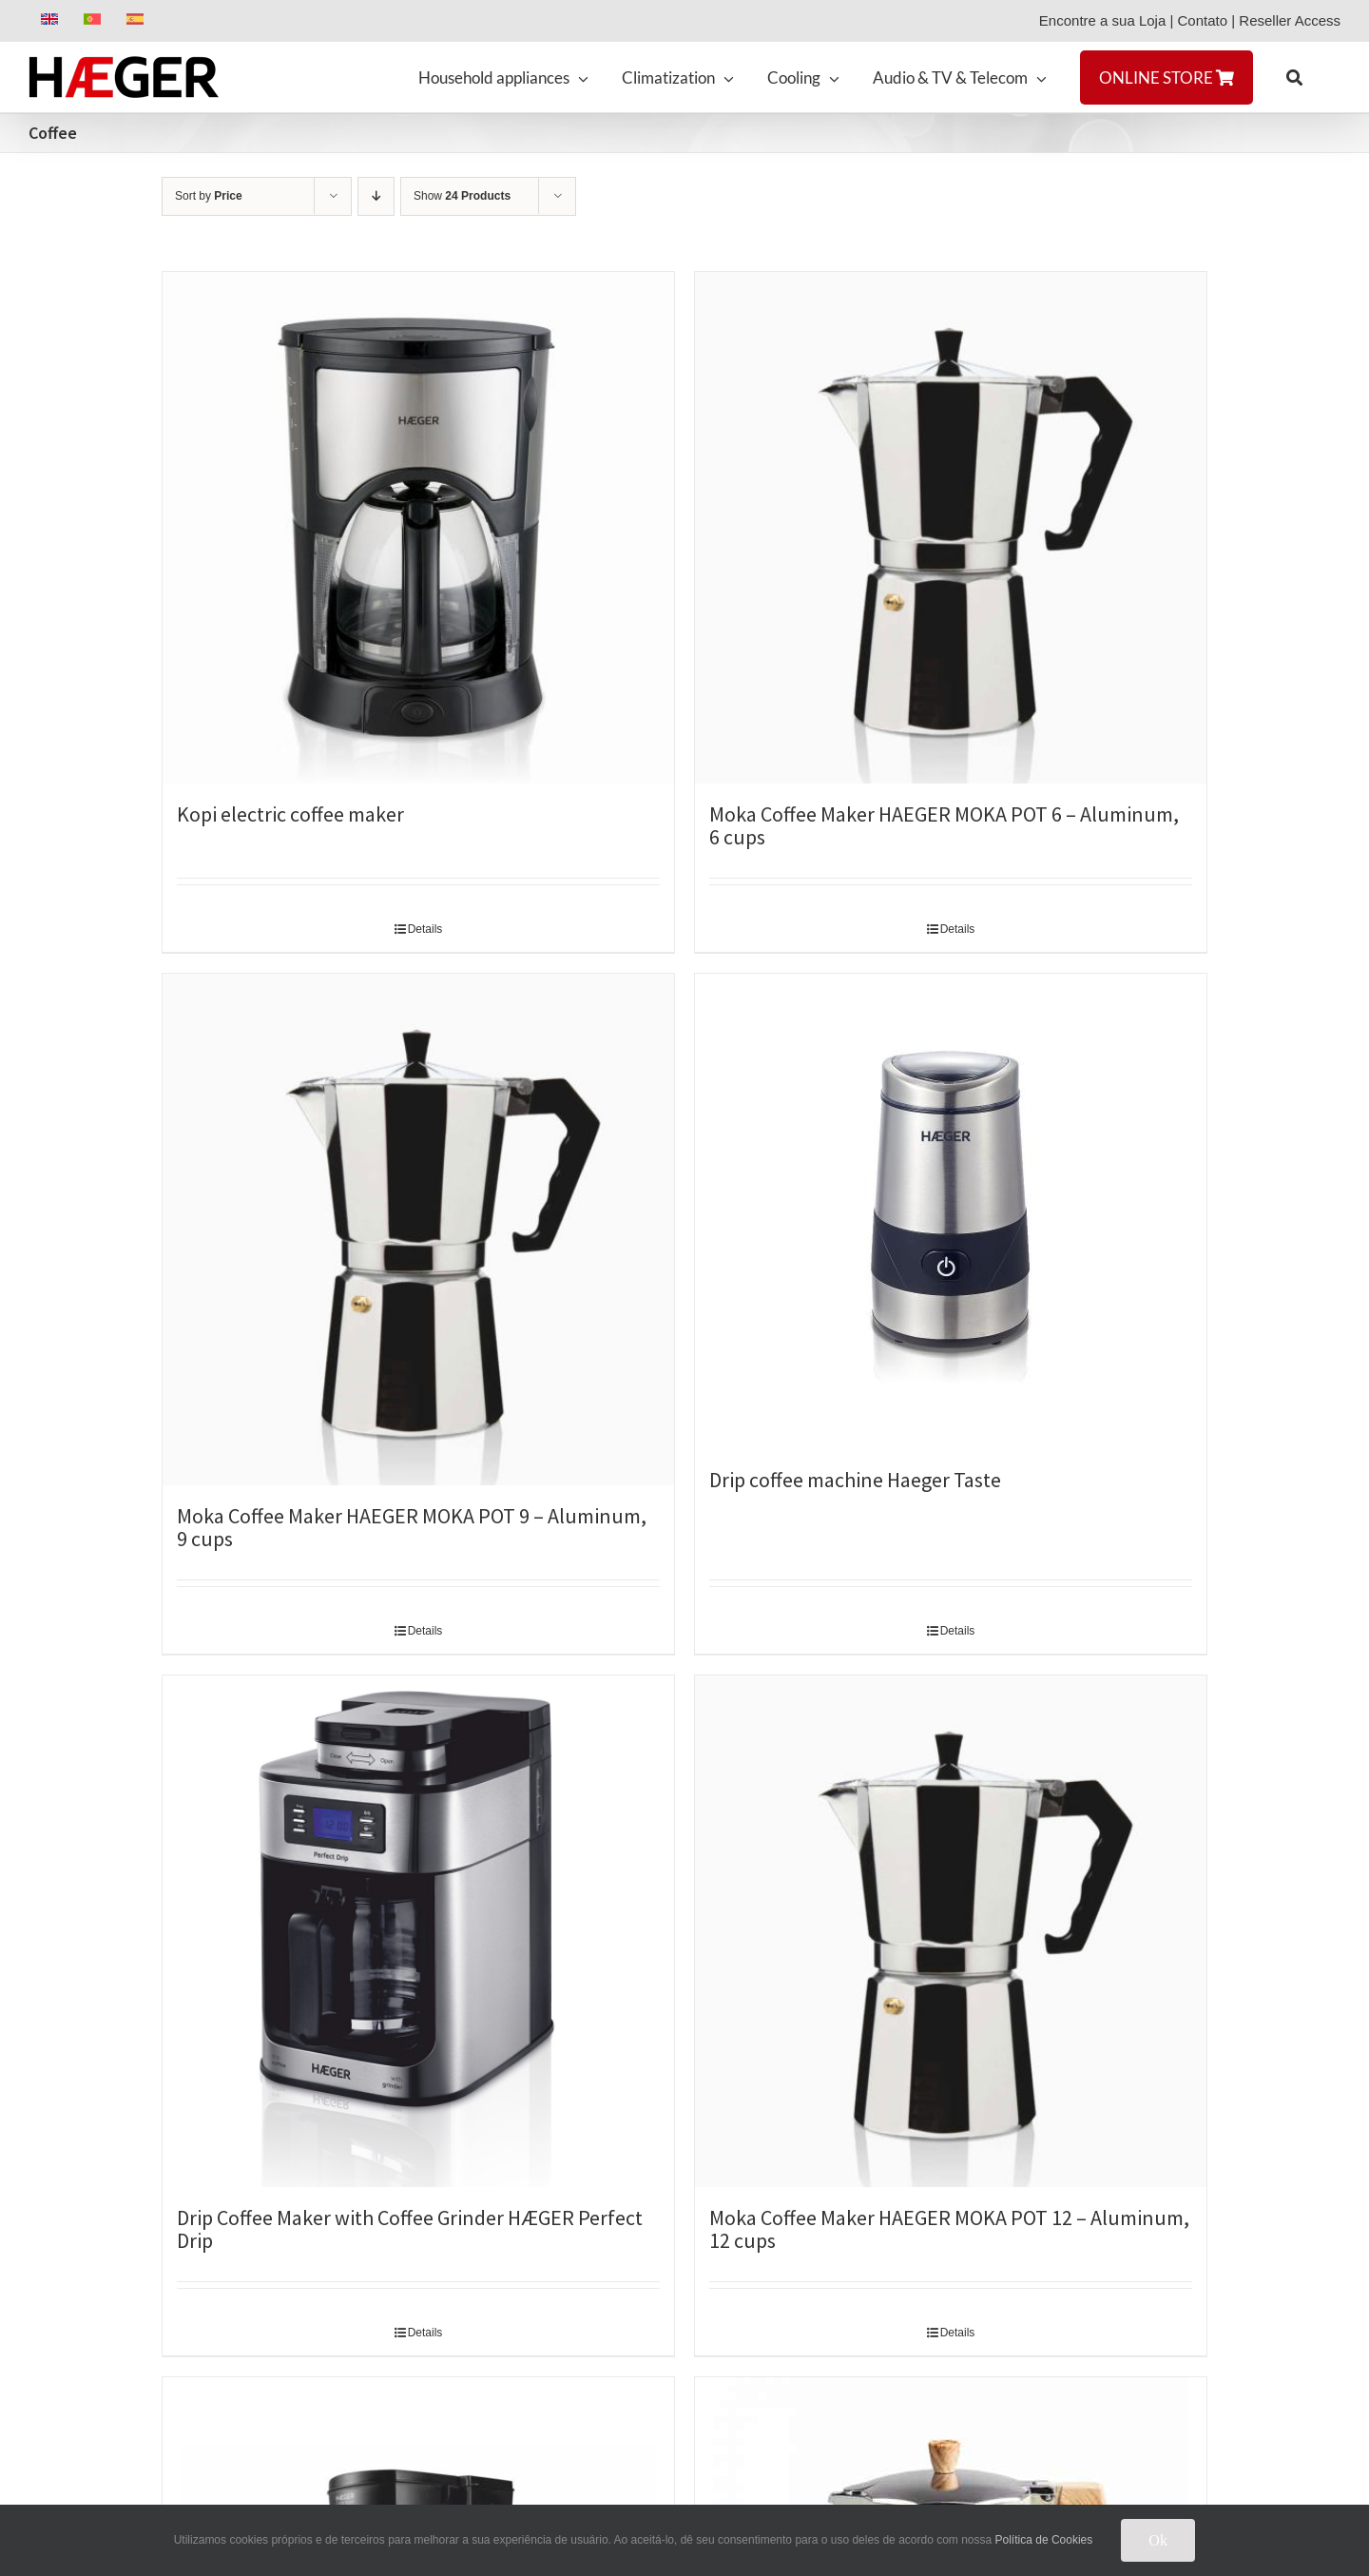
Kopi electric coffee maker (290, 814)
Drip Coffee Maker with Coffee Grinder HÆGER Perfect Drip (410, 2229)
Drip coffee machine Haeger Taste (855, 1479)
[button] (1294, 77)
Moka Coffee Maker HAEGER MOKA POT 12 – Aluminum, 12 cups (949, 2229)
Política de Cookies (1044, 2540)
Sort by (208, 196)
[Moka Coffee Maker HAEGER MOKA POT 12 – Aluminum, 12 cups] (950, 1931)
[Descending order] (376, 196)
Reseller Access (1289, 20)
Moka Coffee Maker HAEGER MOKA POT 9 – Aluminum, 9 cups (411, 1527)
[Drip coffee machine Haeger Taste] (950, 1211)
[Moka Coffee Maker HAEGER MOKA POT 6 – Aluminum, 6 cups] (950, 528)
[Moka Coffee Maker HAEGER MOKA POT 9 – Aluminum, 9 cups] (418, 1229)
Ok (1157, 2540)
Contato (1203, 20)
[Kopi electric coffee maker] (418, 528)
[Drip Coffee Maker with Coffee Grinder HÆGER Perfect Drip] (418, 1931)
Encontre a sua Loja (1102, 20)
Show (462, 196)
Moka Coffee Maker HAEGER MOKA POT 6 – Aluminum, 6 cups (944, 825)
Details (425, 929)
